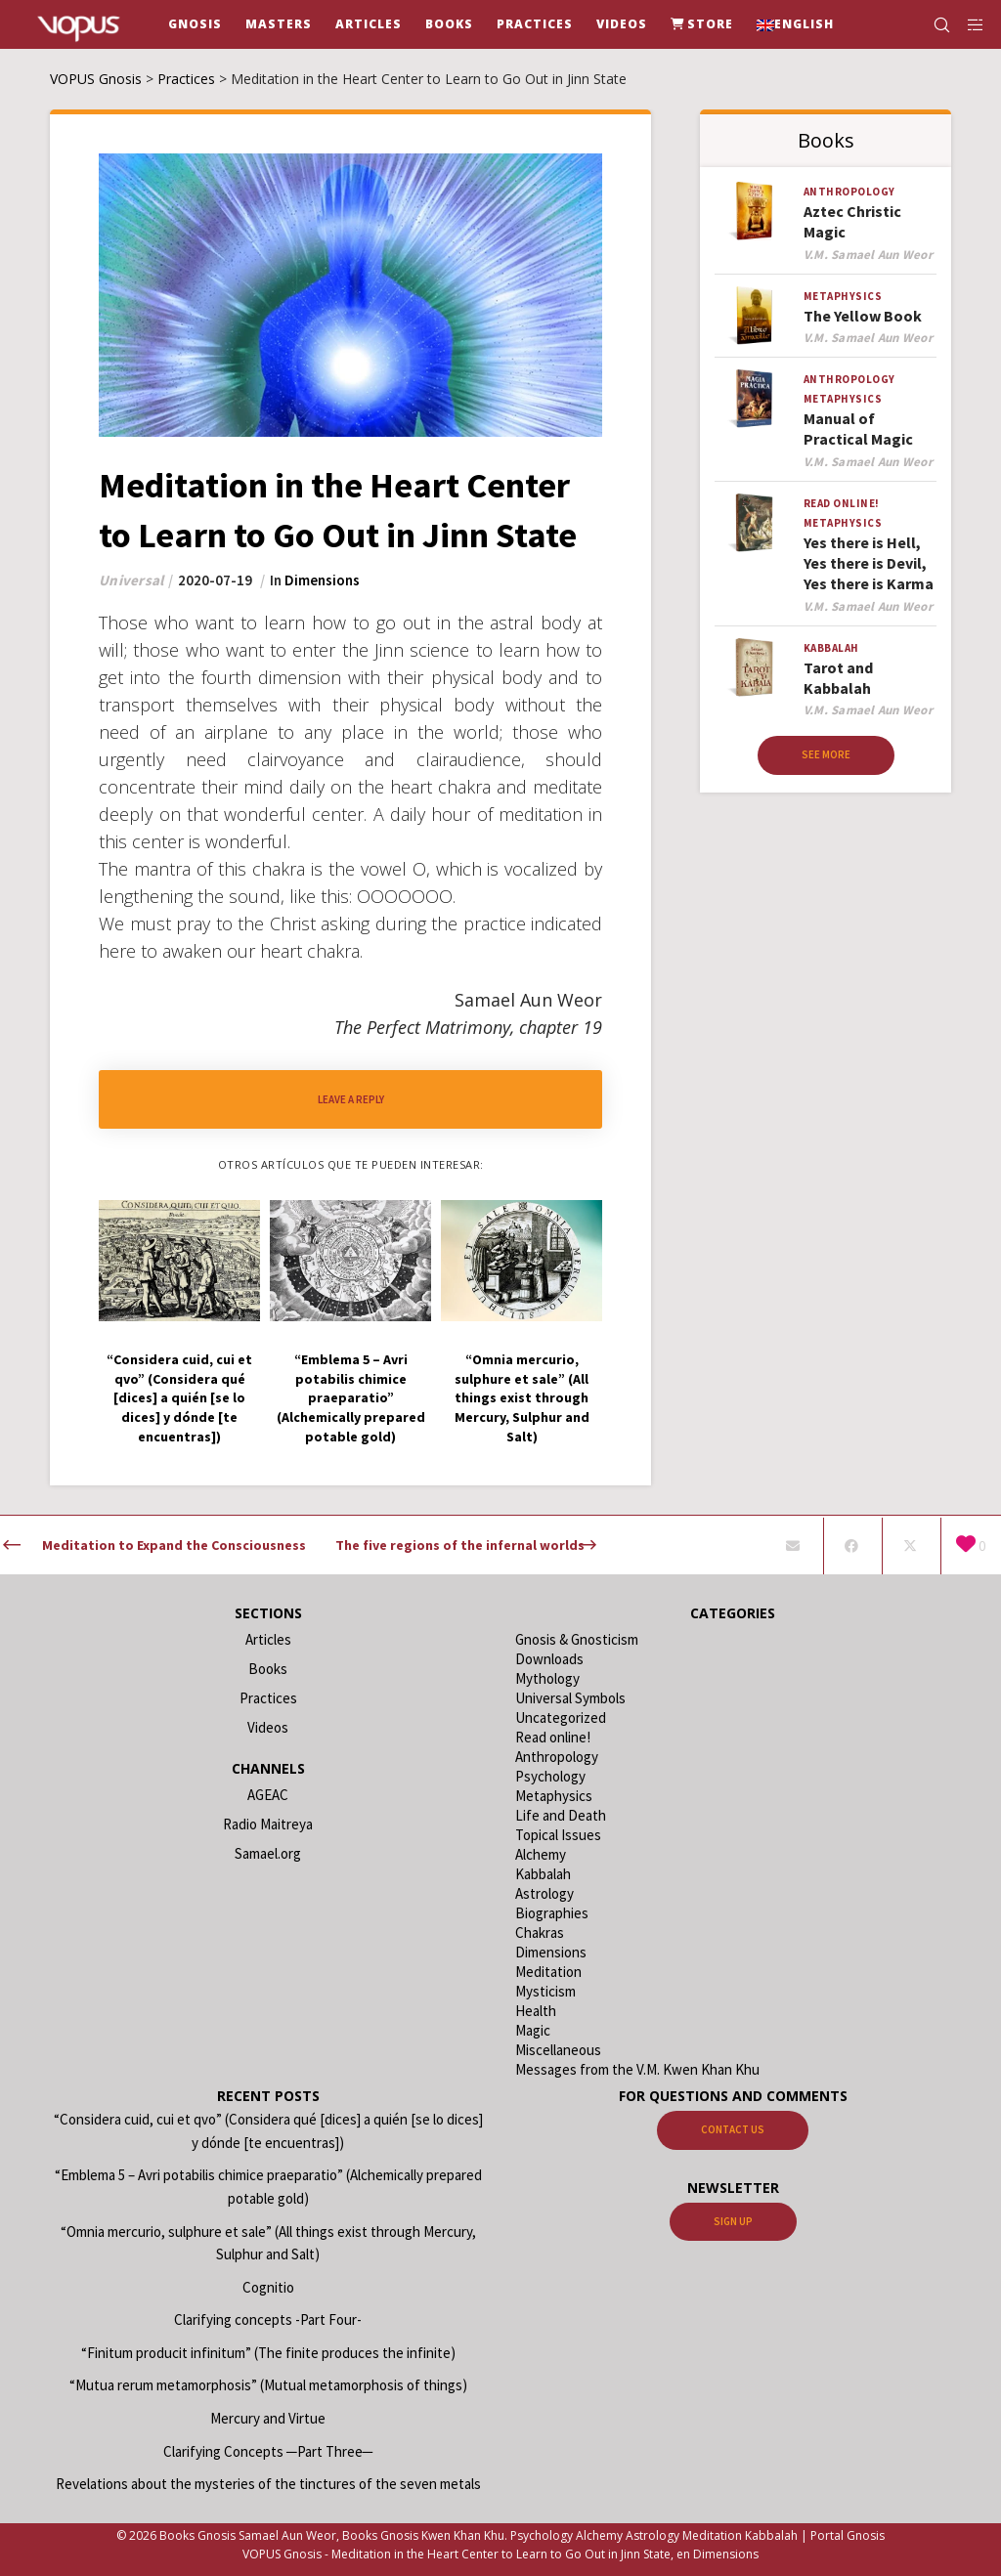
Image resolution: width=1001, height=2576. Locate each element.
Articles (268, 1639)
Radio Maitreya (268, 1824)
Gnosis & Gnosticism (576, 1639)
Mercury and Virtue (268, 2418)
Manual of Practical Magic (858, 428)
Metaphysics (843, 296)
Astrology (544, 1893)
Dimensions (322, 580)
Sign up (733, 2221)
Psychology (550, 1776)
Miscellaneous (558, 2049)
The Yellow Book (863, 315)
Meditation (548, 1971)
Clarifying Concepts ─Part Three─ (267, 2451)
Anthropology (849, 191)
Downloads (549, 1659)
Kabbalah (831, 648)
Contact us (732, 2129)
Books (267, 1668)
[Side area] (968, 24)
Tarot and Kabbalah (838, 678)
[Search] (933, 24)
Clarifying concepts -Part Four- (268, 2319)
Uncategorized (560, 1717)
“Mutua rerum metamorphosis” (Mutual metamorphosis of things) (268, 2385)
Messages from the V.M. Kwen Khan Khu (637, 2069)
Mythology (547, 1678)
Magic (532, 2030)
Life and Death (560, 1815)
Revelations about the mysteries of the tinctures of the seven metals (268, 2483)
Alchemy (540, 1854)
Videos (267, 1727)
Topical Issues (558, 1834)
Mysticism (545, 1991)
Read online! (842, 503)
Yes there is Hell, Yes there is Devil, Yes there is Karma (869, 563)
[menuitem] (795, 24)
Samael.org (268, 1853)
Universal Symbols (570, 1698)
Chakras (539, 1932)
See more (826, 754)
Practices (268, 1698)
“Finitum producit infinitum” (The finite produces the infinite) (268, 2352)
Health (535, 2010)
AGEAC (267, 1794)
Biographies (551, 1913)
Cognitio (268, 2287)
